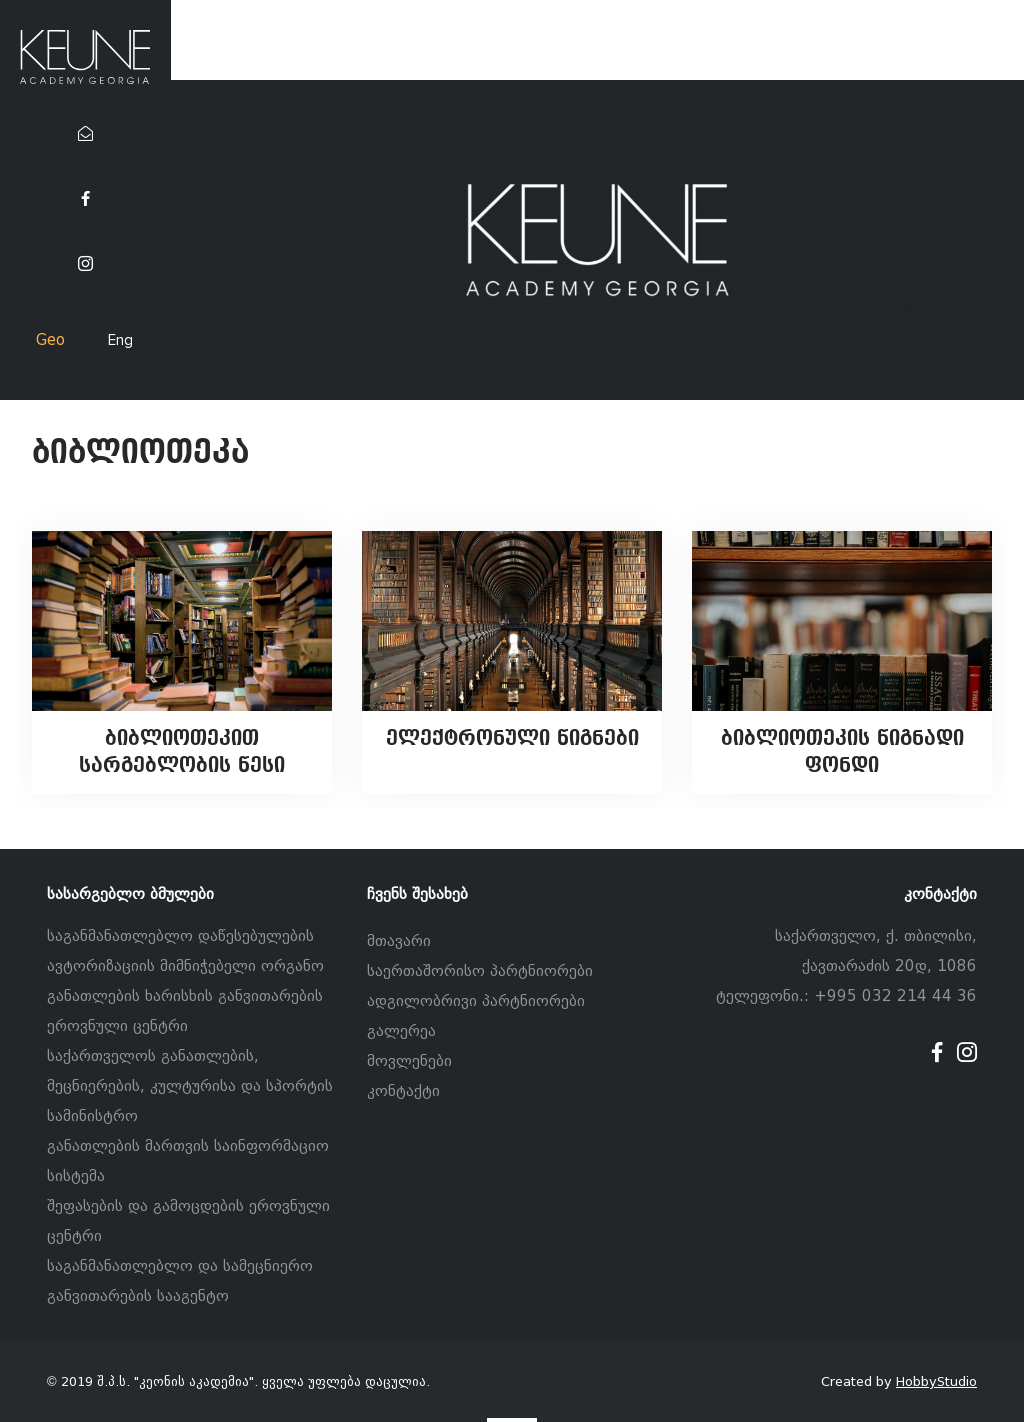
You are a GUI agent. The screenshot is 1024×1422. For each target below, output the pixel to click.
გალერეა (401, 1031)
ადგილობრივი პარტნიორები (476, 1001)
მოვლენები (409, 1061)
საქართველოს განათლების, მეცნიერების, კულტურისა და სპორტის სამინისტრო (190, 1086)
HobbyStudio (936, 1381)
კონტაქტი (403, 1091)
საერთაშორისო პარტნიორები (480, 971)
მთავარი (399, 941)
